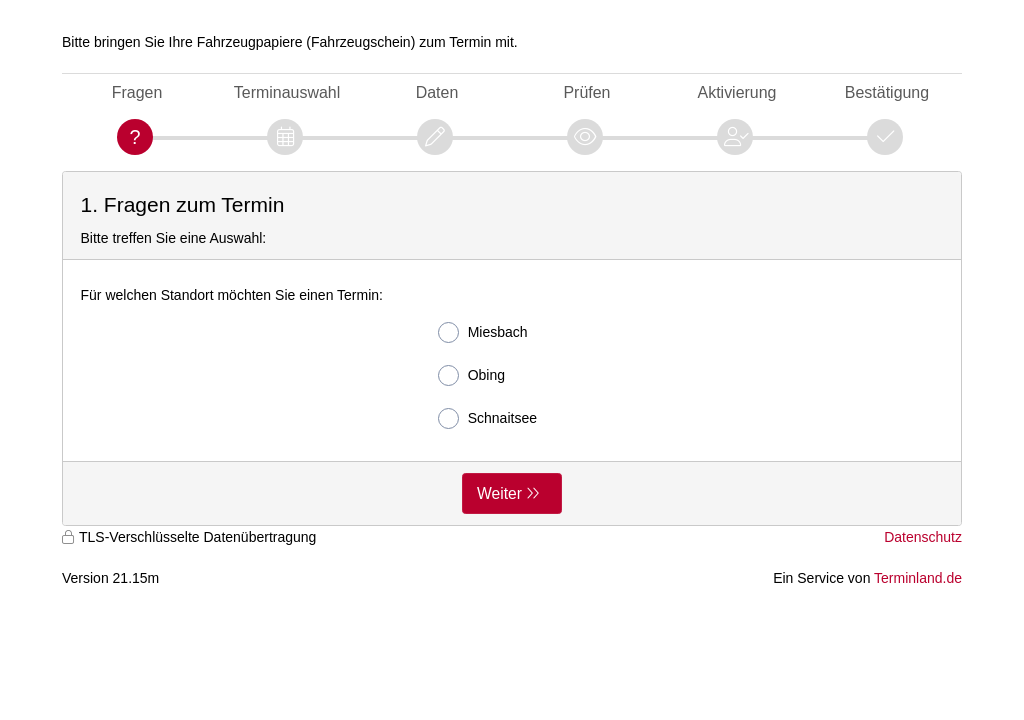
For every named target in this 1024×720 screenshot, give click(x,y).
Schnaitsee (487, 418)
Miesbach (483, 332)
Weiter (499, 493)
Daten (437, 92)
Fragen (137, 92)
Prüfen (586, 92)
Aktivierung (737, 92)
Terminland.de (918, 578)
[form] (512, 348)
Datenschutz (923, 537)
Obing (471, 375)
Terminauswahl (287, 92)
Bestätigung (887, 92)
